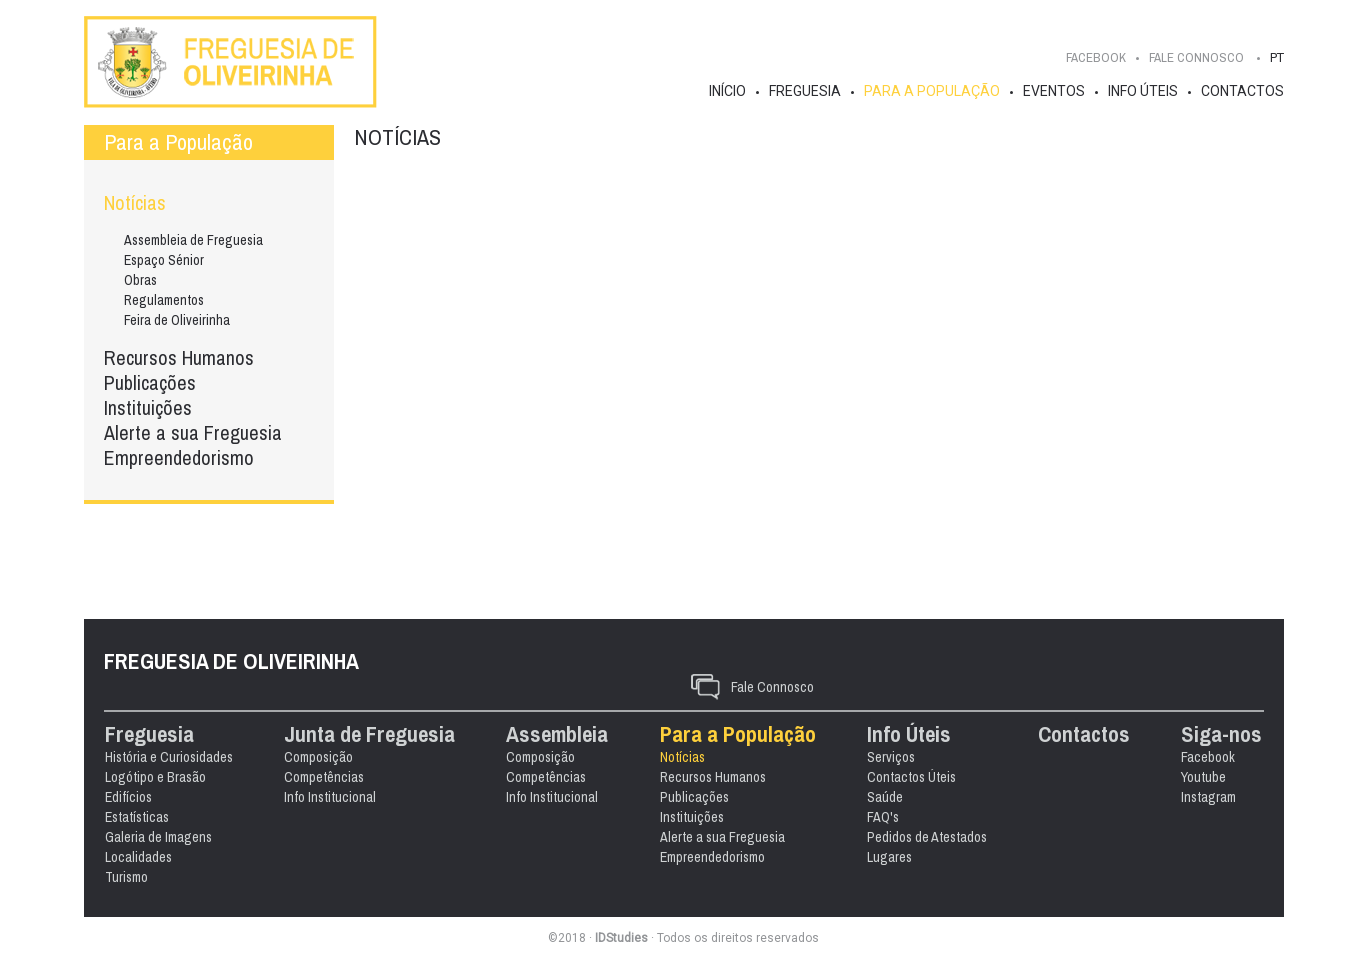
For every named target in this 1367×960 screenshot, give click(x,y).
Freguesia (805, 91)
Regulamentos (164, 300)
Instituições (148, 407)
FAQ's (926, 732)
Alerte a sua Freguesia (193, 432)
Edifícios (165, 712)
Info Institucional (369, 712)
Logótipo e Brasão (192, 692)
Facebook (1096, 57)
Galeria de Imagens (195, 752)
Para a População (932, 91)
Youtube (665, 857)
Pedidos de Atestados (970, 752)
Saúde (928, 712)
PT (1277, 57)
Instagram (670, 877)
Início (727, 91)
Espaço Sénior (164, 260)
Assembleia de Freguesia (193, 240)
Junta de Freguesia (408, 649)
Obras (140, 280)
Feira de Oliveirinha (177, 320)
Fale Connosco (772, 602)
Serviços (934, 672)
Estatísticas (174, 732)
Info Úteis (1143, 91)
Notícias (135, 202)
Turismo (163, 792)
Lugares (932, 772)
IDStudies (621, 938)
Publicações (150, 382)
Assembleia (598, 649)
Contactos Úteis (954, 692)
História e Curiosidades (206, 672)
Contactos (1242, 91)
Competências (363, 692)
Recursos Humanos (179, 357)
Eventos (1054, 91)
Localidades (175, 772)
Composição (357, 672)
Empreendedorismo (179, 457)
